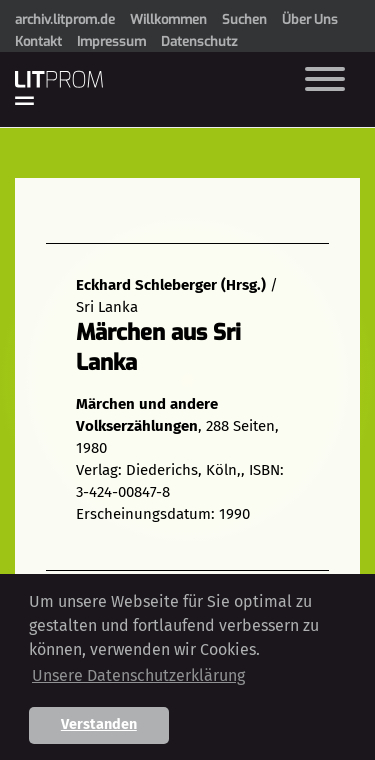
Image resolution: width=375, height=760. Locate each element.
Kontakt (38, 41)
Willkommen (168, 19)
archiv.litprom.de (65, 19)
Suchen (244, 19)
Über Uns (310, 19)
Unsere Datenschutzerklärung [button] (138, 675)
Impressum (111, 41)
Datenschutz (199, 41)
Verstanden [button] (99, 724)
